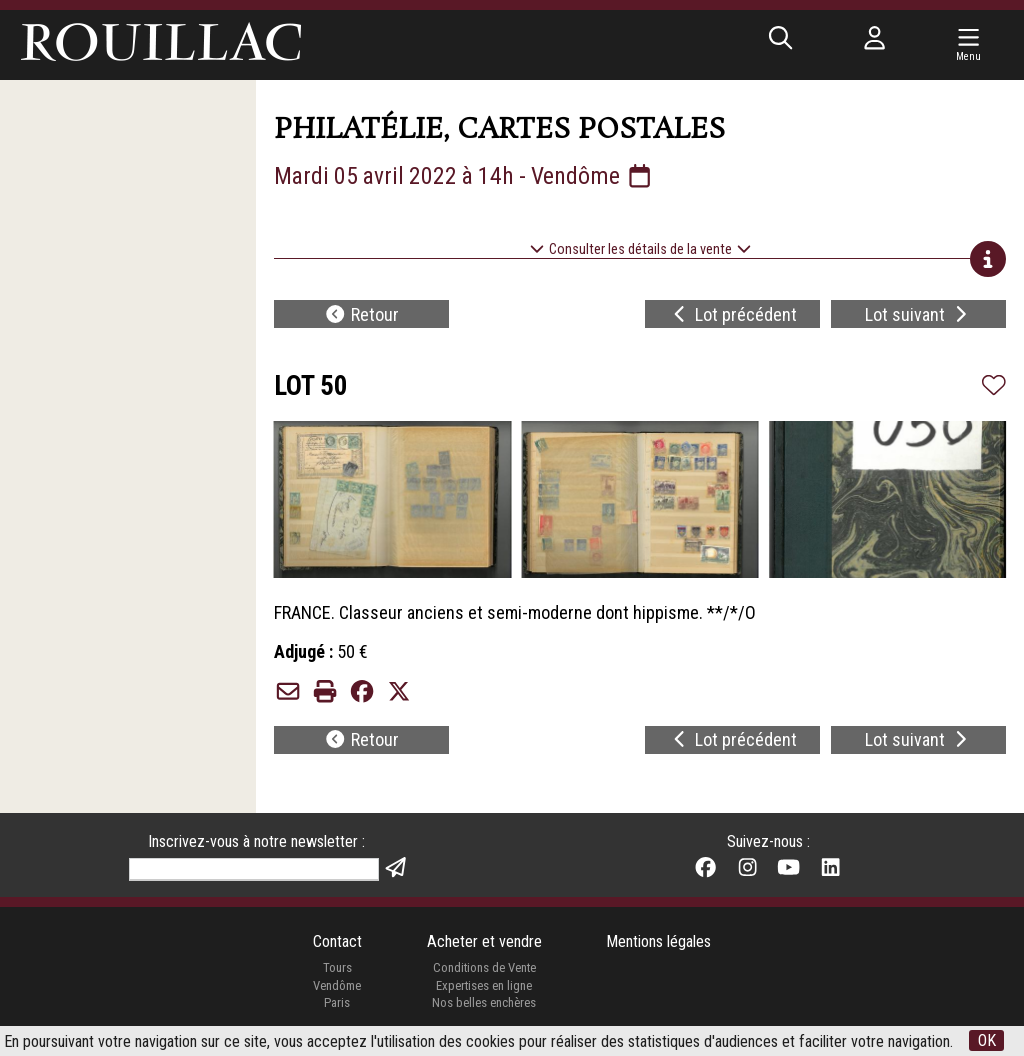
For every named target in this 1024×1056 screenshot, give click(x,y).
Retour (361, 314)
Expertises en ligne (484, 985)
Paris (337, 1002)
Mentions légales (658, 941)
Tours (337, 967)
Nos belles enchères (484, 1002)
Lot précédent (733, 314)
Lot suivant (918, 314)
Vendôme (337, 985)
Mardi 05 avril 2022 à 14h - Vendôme (464, 176)
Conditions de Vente (484, 967)
